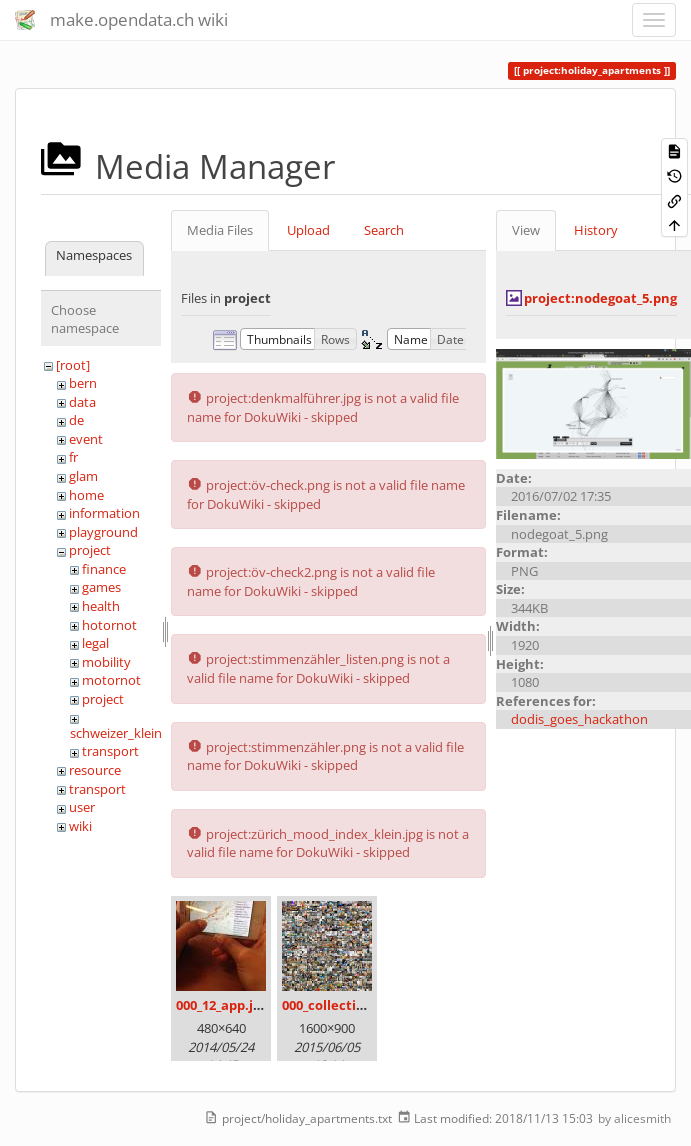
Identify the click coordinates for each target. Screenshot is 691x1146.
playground (103, 532)
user (82, 807)
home (86, 495)
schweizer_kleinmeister (138, 733)
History (596, 230)
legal (95, 643)
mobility (106, 662)
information (104, 513)
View (526, 230)
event (86, 439)
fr (73, 457)
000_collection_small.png (361, 1005)
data (82, 402)
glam (83, 476)
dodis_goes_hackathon (579, 719)
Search (384, 230)
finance (104, 569)
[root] (73, 365)
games (101, 587)
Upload (308, 230)
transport (110, 751)
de (76, 420)
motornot (111, 680)
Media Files (220, 230)
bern (83, 383)
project (90, 550)
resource (95, 770)
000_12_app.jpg (222, 1005)
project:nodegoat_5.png (600, 298)
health (101, 606)
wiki (80, 826)
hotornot (109, 625)
